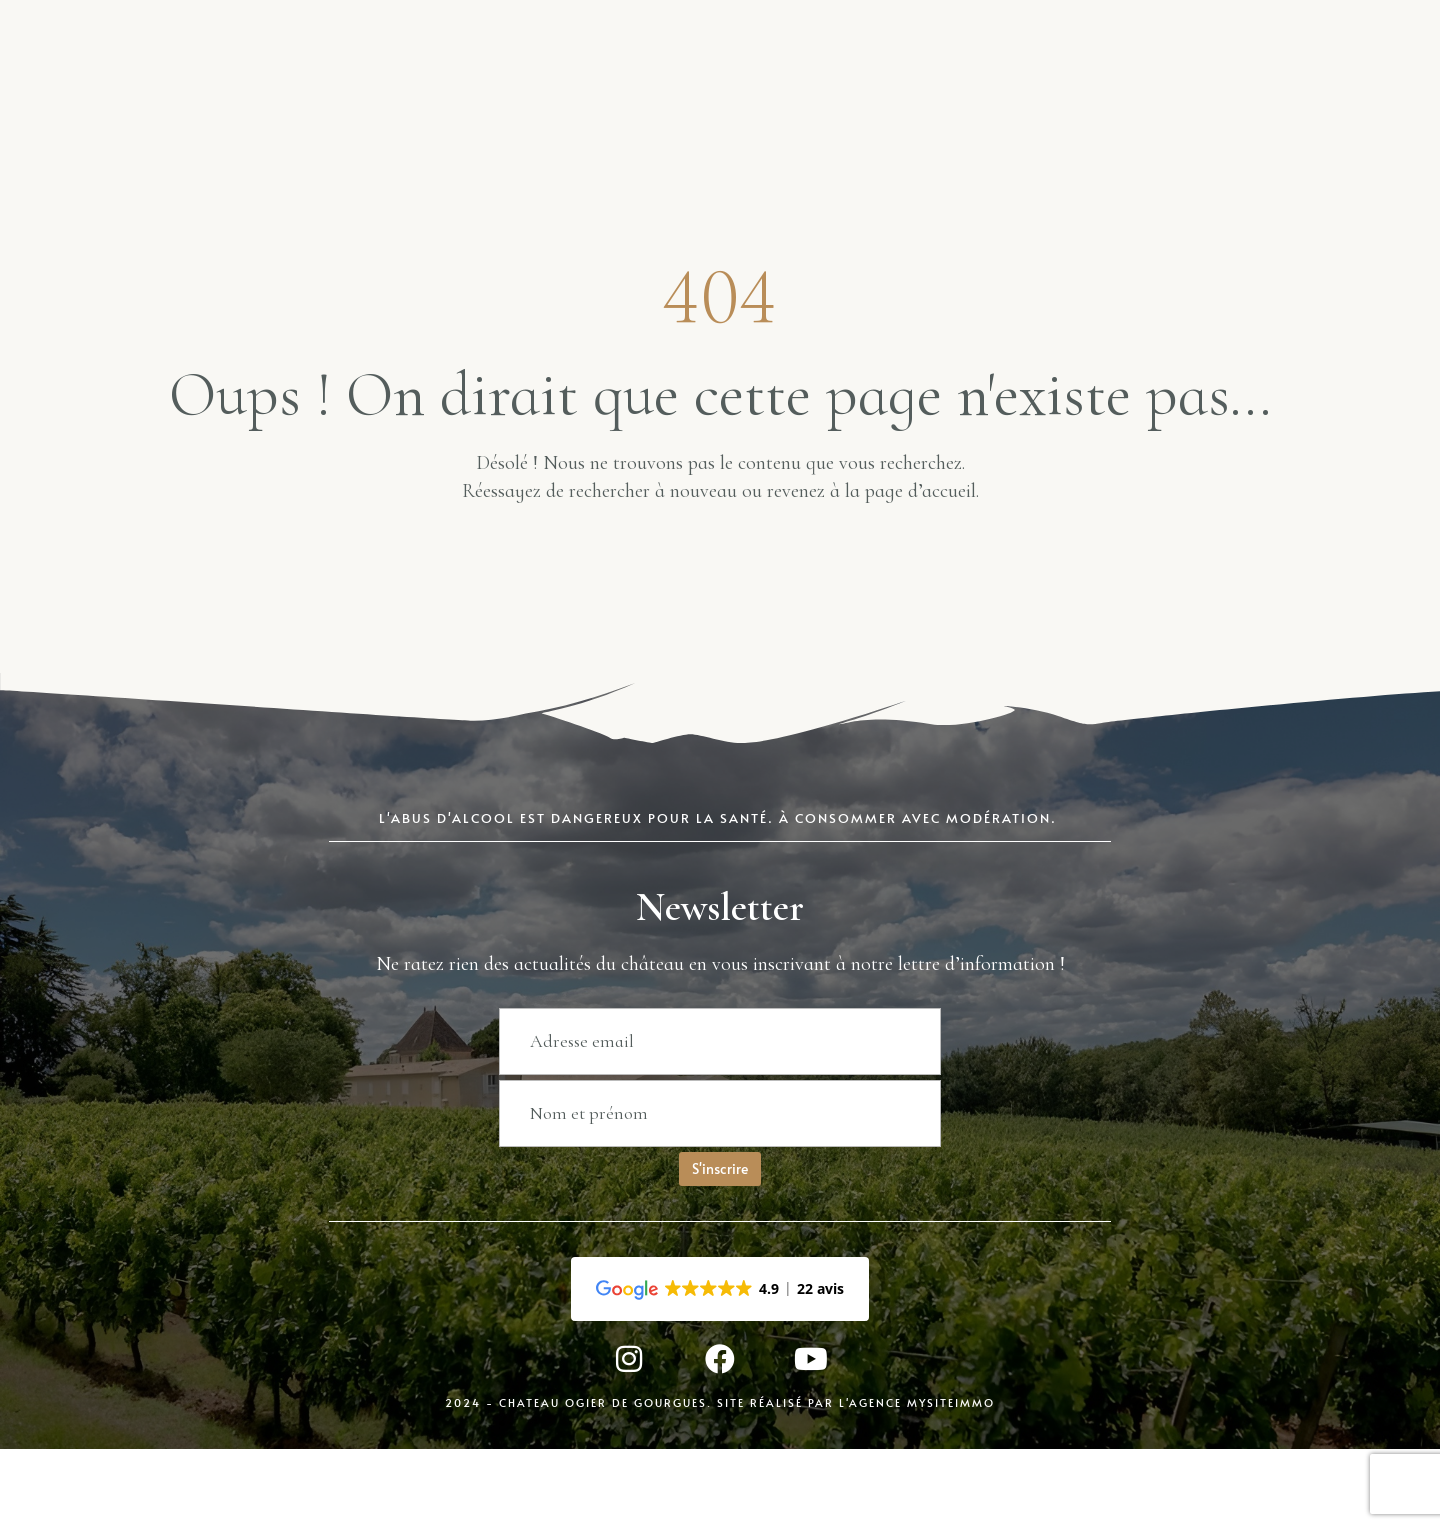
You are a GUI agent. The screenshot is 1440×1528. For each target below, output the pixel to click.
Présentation (934, 80)
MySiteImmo (951, 1489)
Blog (540, 80)
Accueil (206, 80)
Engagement (1105, 80)
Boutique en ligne (379, 80)
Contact (1256, 80)
